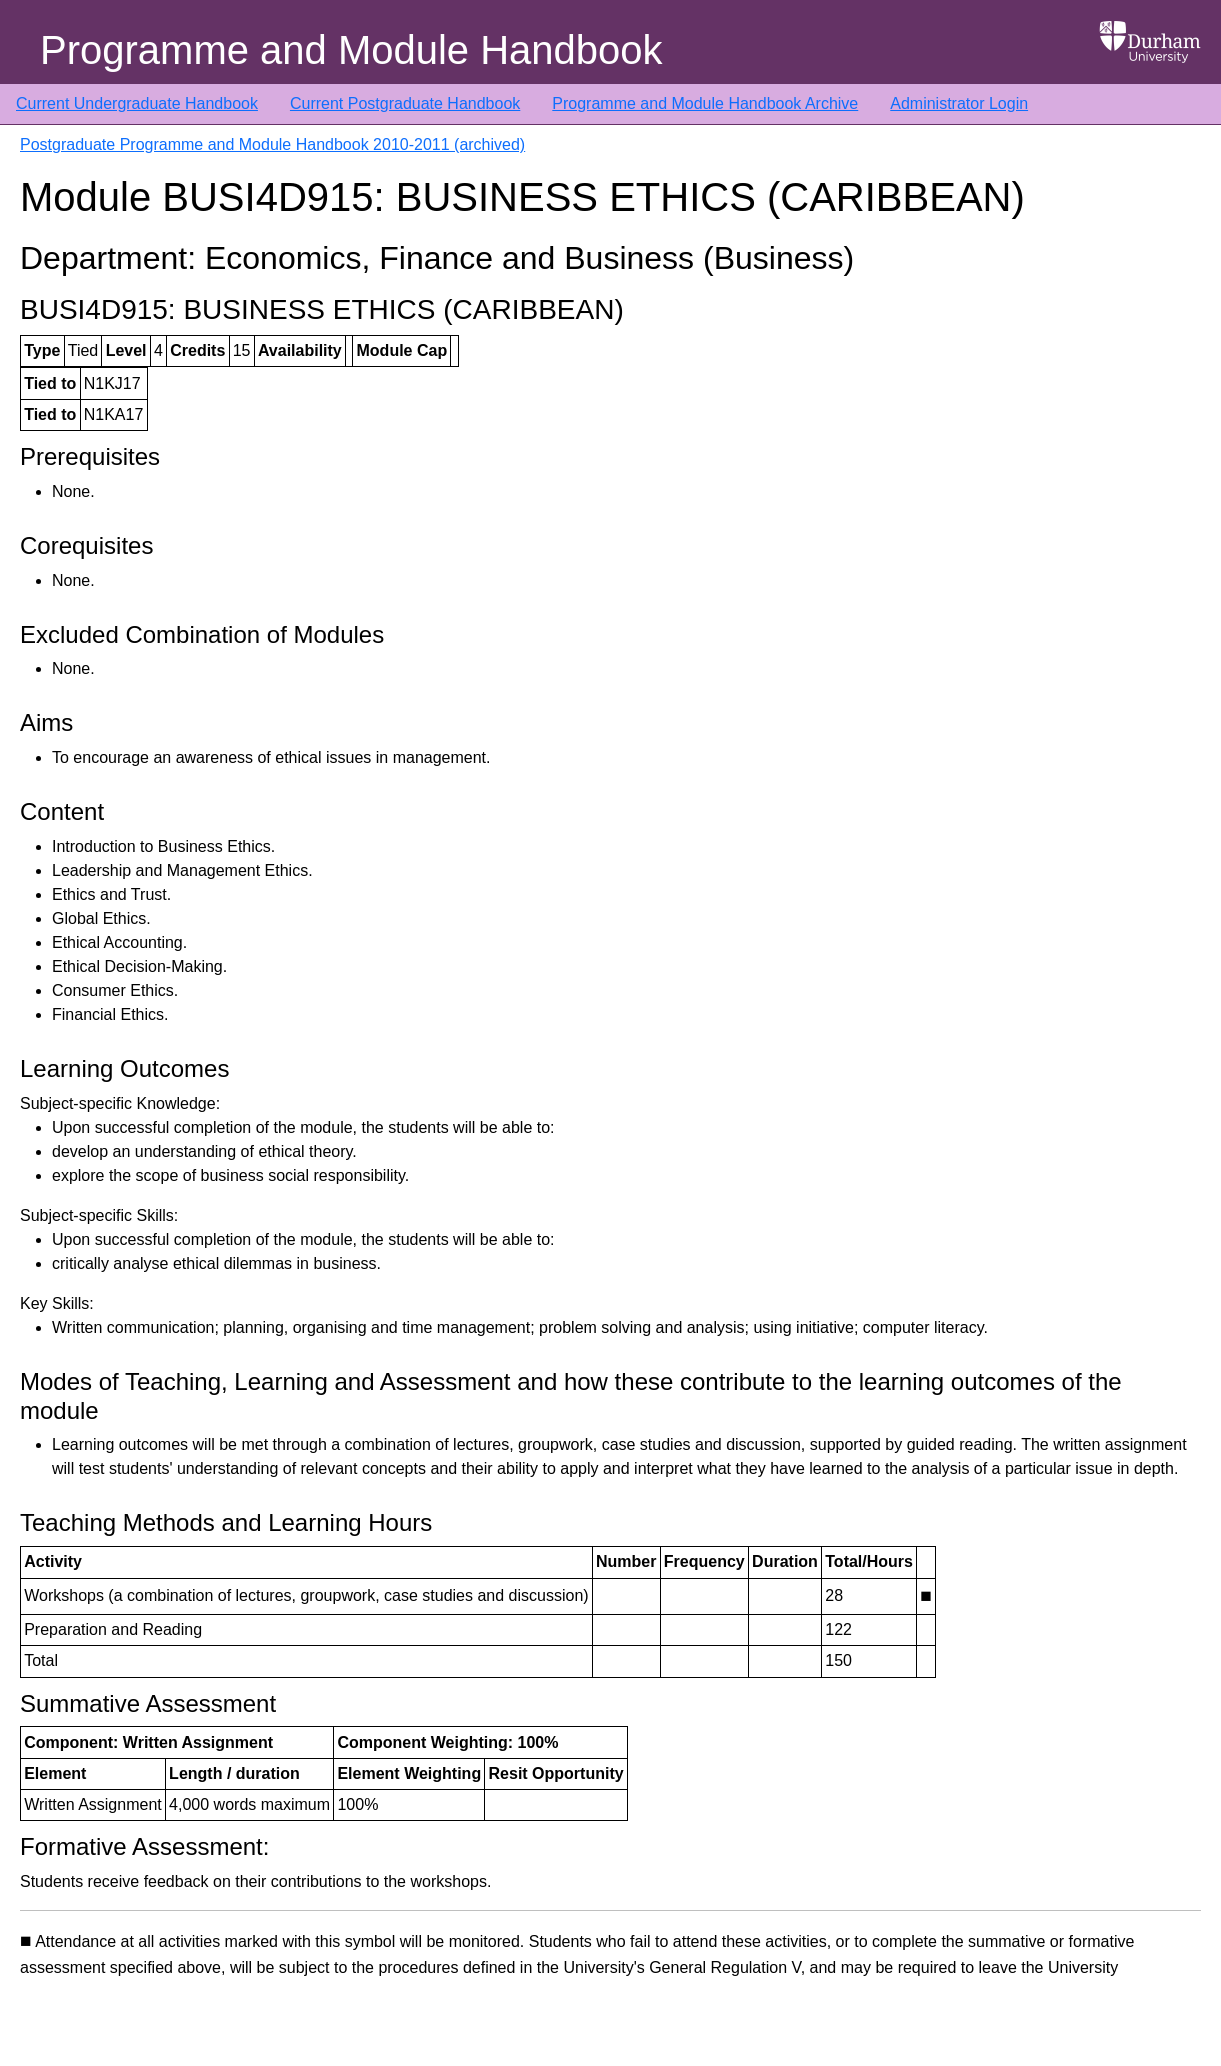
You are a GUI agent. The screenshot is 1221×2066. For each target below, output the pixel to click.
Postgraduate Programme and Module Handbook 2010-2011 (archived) (272, 144)
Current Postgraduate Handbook (405, 103)
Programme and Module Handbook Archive (705, 103)
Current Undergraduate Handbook (137, 103)
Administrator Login (959, 103)
